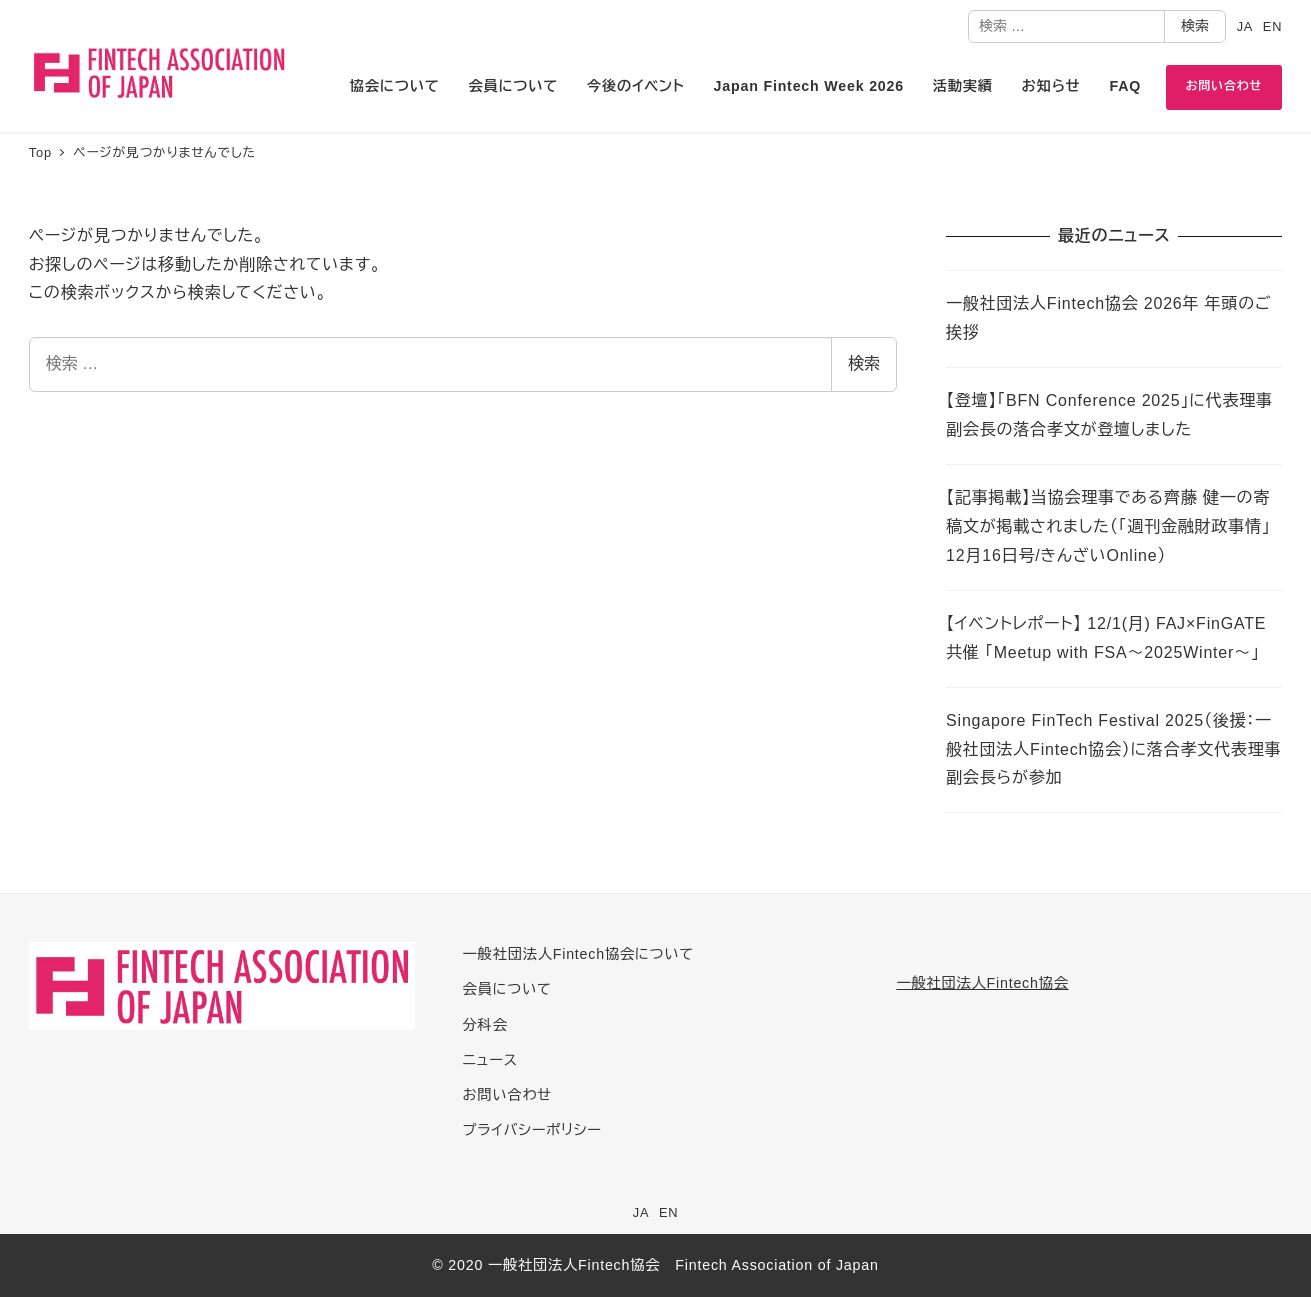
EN (1272, 26)
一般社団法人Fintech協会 (982, 983)
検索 (1195, 26)
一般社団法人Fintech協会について (578, 954)
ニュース (490, 1060)
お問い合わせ (507, 1095)
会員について (507, 989)
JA (1245, 26)
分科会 (485, 1025)
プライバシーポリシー (532, 1130)
